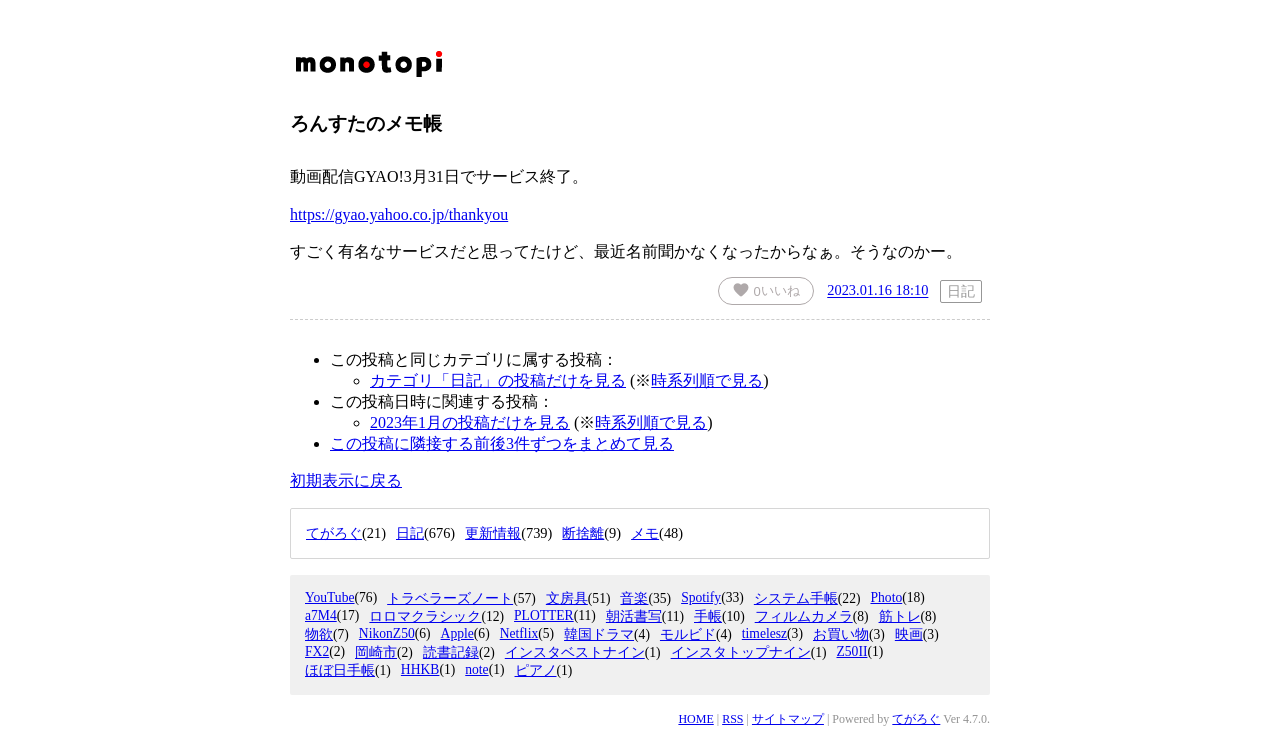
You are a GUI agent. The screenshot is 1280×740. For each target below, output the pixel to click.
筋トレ (900, 616)
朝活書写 (634, 616)
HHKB (420, 669)
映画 (909, 634)
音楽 (634, 598)
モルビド (688, 634)
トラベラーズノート (450, 598)
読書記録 (451, 652)
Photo (886, 597)
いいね (766, 290)
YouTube (330, 597)
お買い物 (841, 634)
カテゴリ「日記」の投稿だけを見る (498, 380)
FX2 (317, 651)
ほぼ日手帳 (340, 670)
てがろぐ (916, 719)
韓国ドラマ (599, 634)
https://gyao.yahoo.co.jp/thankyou (399, 214)
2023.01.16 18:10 (877, 291)
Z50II (851, 651)
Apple (457, 633)
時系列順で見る (707, 380)
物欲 (319, 634)
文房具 (567, 598)
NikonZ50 (387, 633)
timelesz (764, 633)
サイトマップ (788, 719)
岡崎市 (376, 652)
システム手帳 (796, 598)
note (476, 669)
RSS (732, 719)
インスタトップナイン (741, 652)
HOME (695, 719)
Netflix (519, 633)
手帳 (708, 616)
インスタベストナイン (575, 652)
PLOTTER (544, 615)
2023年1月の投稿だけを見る (470, 422)
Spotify (701, 597)
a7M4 (321, 615)
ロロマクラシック (425, 616)
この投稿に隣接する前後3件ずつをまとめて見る (502, 443)
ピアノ (536, 670)
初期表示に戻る (346, 480)
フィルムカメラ (804, 616)
